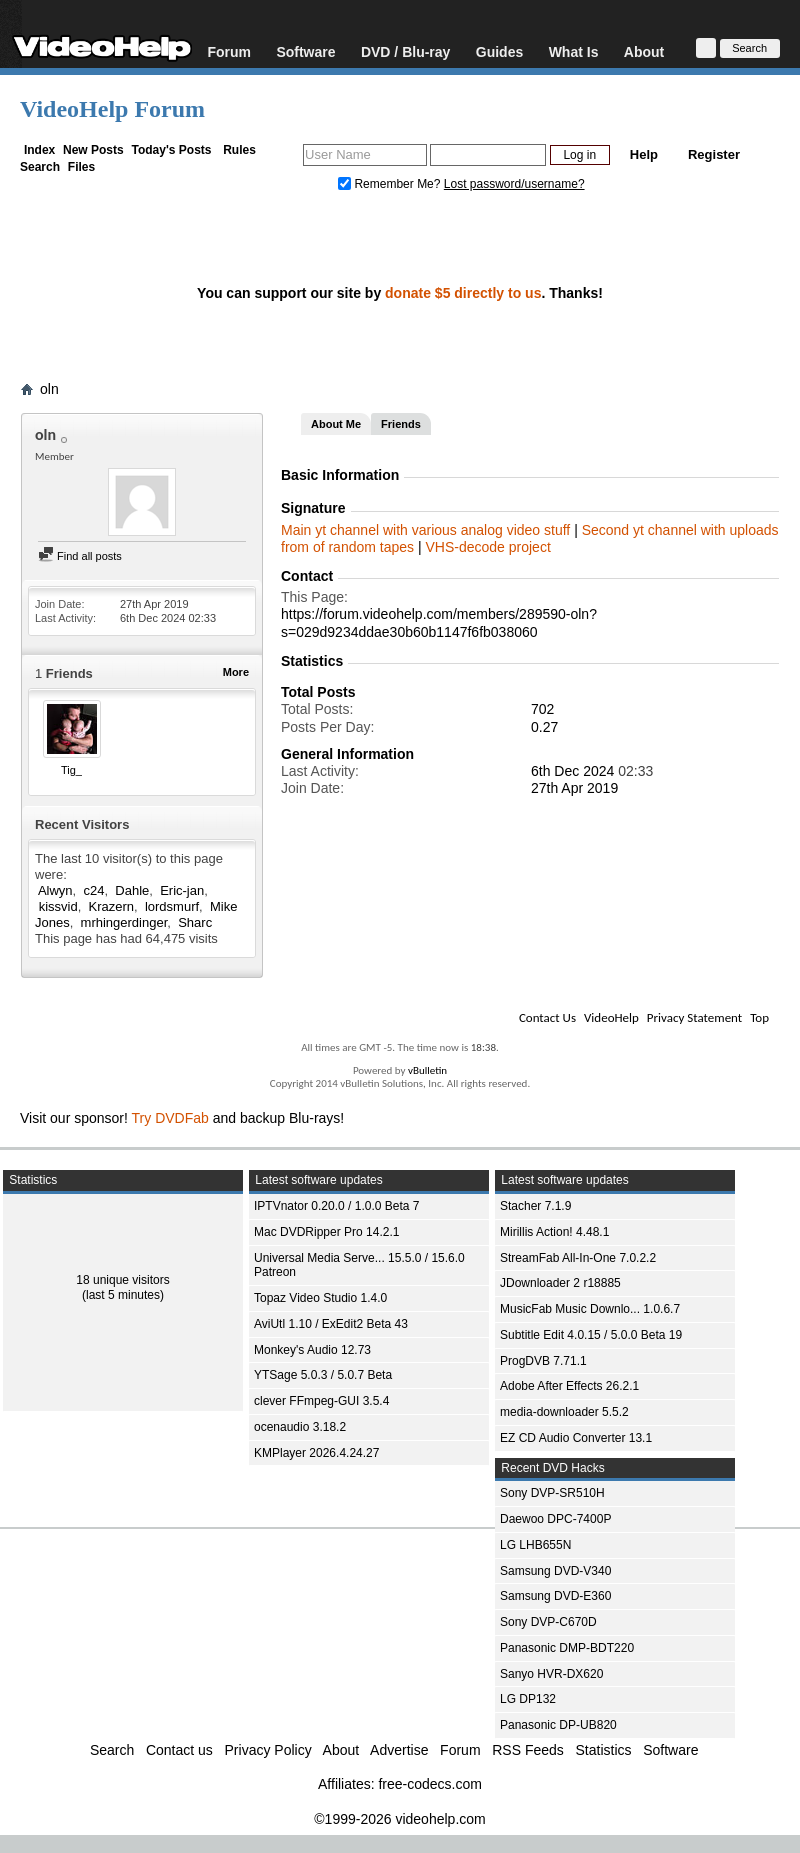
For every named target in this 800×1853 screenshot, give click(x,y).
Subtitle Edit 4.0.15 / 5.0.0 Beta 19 (591, 1335)
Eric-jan (182, 890)
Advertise (399, 1750)
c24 (93, 890)
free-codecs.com (429, 1784)
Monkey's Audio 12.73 (312, 1350)
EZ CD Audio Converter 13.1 (576, 1438)
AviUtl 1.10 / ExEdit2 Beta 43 (331, 1324)
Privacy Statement (694, 1017)
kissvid (58, 906)
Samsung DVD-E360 (555, 1596)
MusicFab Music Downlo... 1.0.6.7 (590, 1309)
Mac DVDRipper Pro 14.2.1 (326, 1232)
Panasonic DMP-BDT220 (567, 1648)
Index (39, 150)
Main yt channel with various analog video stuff (427, 530)
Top (759, 1017)
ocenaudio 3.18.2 (300, 1427)
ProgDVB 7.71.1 (543, 1361)
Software (305, 51)
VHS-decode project (487, 547)
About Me (336, 424)
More (236, 672)
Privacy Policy (268, 1750)
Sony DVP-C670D (548, 1622)
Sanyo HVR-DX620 (551, 1674)
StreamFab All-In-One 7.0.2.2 (578, 1258)
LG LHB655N (535, 1545)
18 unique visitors (122, 1280)
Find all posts (80, 556)
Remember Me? (391, 184)
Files (81, 167)
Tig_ (71, 770)
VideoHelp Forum (112, 109)
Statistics (604, 1750)
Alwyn (55, 890)
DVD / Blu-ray (405, 51)
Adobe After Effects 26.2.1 (569, 1386)
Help (644, 154)
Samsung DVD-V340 (555, 1571)
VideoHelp (611, 1017)
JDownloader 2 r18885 (560, 1283)
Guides (499, 51)
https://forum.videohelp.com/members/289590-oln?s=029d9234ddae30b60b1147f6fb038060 (439, 622)
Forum (229, 51)
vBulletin (427, 1070)
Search (40, 167)
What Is (574, 51)
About (644, 51)
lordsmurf (172, 906)
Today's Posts (171, 150)
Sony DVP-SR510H (552, 1493)
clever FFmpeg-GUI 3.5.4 (321, 1401)
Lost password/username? (514, 184)
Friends (401, 424)
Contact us (179, 1750)
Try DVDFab (170, 1118)
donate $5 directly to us (463, 293)
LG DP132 (528, 1699)
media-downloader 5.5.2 (564, 1412)
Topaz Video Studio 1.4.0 (320, 1298)
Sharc (195, 922)
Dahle (132, 890)
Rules (239, 150)
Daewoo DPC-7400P (555, 1519)
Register (714, 154)
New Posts (93, 150)
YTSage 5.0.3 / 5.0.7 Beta (323, 1375)
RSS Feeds (528, 1750)
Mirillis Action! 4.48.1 (554, 1232)
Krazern (112, 906)
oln (49, 389)
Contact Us (547, 1017)
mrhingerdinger (124, 922)
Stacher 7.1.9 (535, 1206)
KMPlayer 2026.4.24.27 (316, 1453)
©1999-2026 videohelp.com (399, 1819)
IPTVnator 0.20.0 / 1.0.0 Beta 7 (336, 1206)
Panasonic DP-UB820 (558, 1725)
